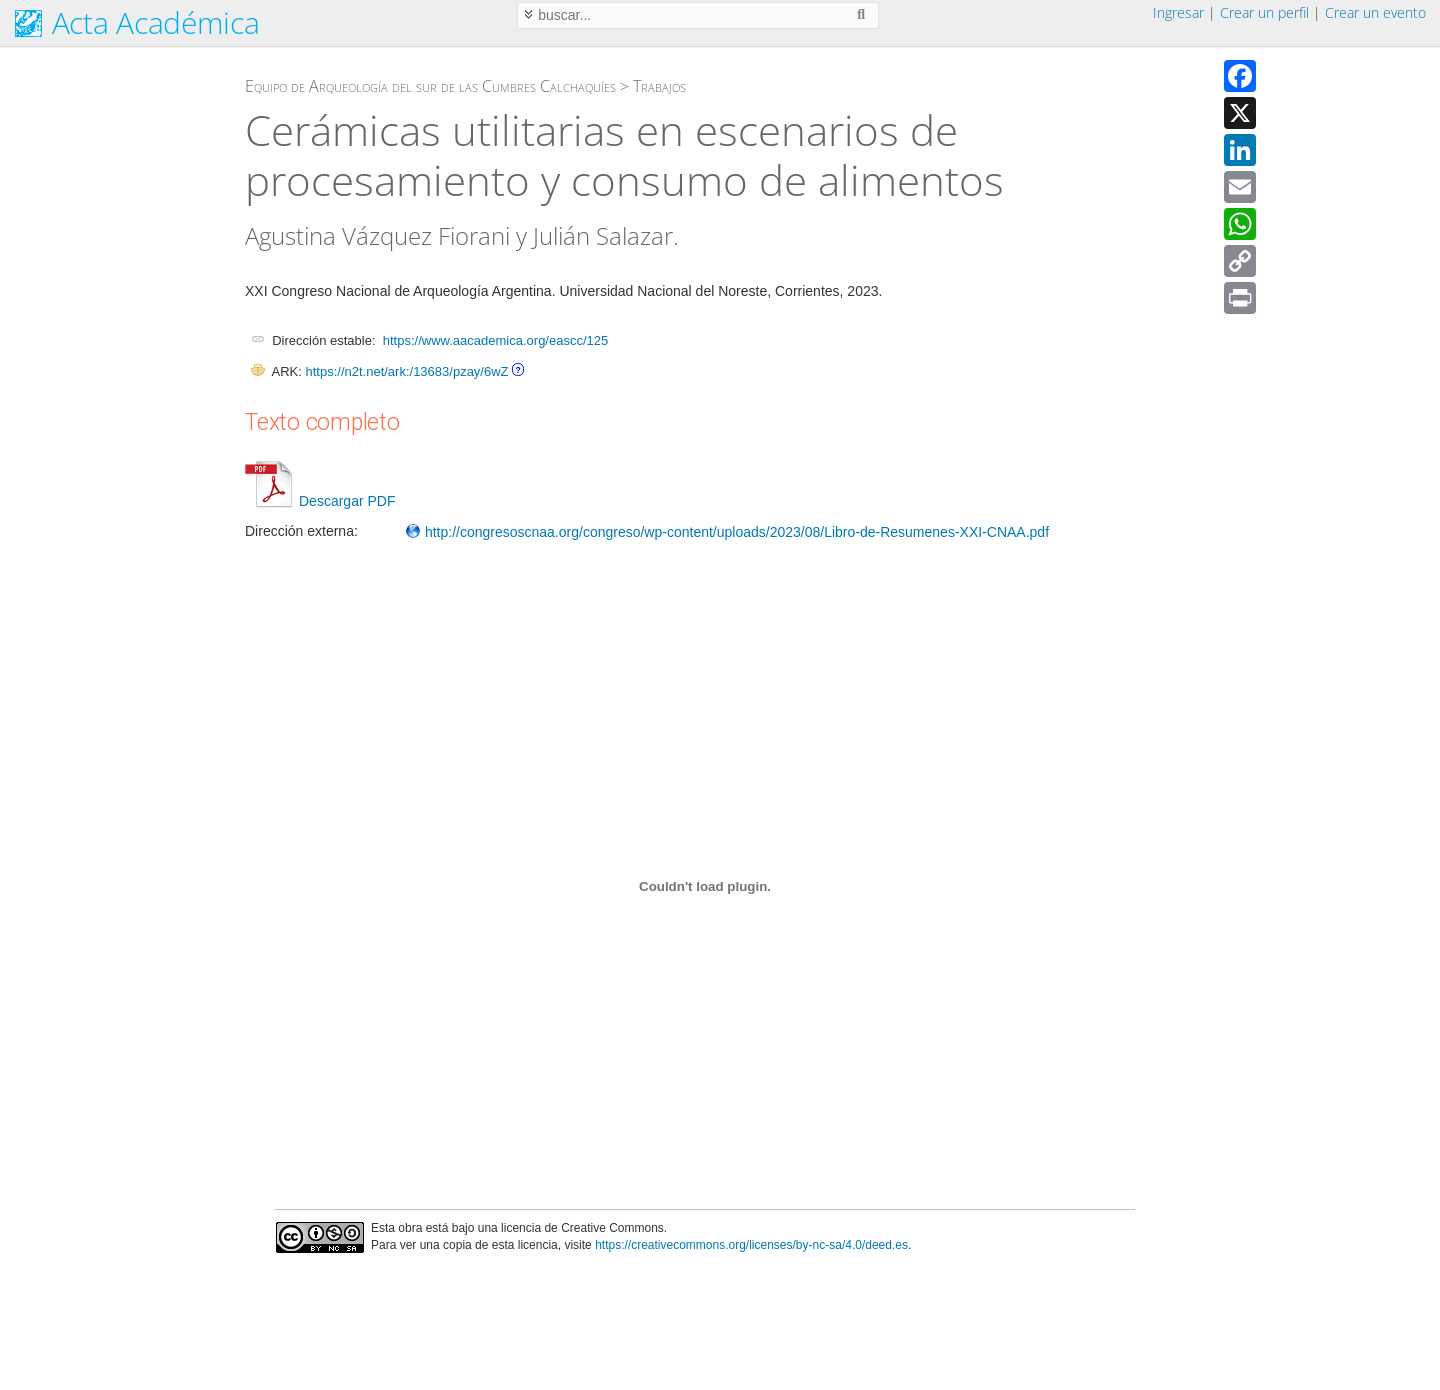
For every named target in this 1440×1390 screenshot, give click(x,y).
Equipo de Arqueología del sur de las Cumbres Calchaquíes (430, 86)
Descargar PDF (320, 501)
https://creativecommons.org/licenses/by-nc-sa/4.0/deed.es (751, 1245)
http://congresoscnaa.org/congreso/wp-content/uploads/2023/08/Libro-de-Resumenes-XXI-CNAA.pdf (727, 532)
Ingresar (1178, 12)
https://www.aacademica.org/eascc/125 (495, 340)
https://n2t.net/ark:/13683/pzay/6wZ (406, 371)
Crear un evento (1375, 12)
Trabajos (659, 86)
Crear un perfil (1264, 12)
